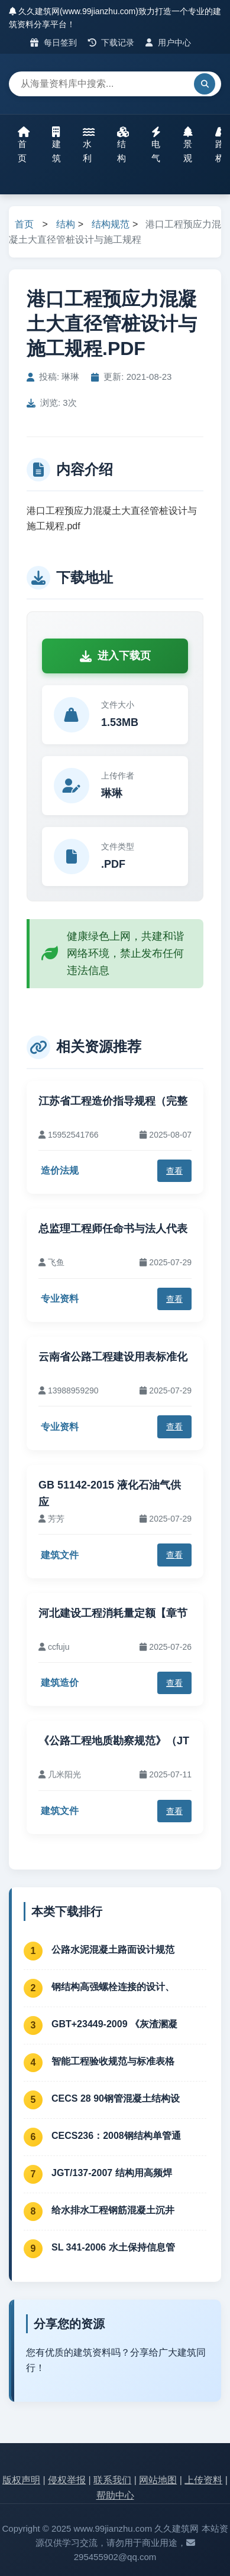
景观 (188, 144)
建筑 (56, 144)
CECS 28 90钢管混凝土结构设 (115, 2098)
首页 (24, 144)
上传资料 (203, 2480)
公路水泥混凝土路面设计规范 (112, 1950)
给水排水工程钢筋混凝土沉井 (112, 2210)
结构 (123, 144)
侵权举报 (67, 2480)
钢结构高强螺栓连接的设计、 (112, 1987)
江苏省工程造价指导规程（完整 (112, 1101)
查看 (174, 1170)
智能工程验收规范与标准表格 (112, 2061)
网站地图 (158, 2480)
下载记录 (111, 42)
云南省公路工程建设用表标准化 (112, 1357)
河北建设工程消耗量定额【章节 (112, 1613)
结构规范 (110, 224)
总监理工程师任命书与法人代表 (112, 1229)
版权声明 (21, 2480)
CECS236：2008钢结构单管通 (116, 2136)
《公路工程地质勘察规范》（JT (113, 1741)
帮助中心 (115, 2495)
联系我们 (112, 2480)
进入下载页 (115, 656)
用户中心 (168, 42)
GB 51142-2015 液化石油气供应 (109, 1493)
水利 (89, 144)
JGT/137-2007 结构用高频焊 (111, 2173)
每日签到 (53, 42)
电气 (156, 144)
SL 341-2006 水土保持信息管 (113, 2247)
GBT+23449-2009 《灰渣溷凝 (114, 2024)
